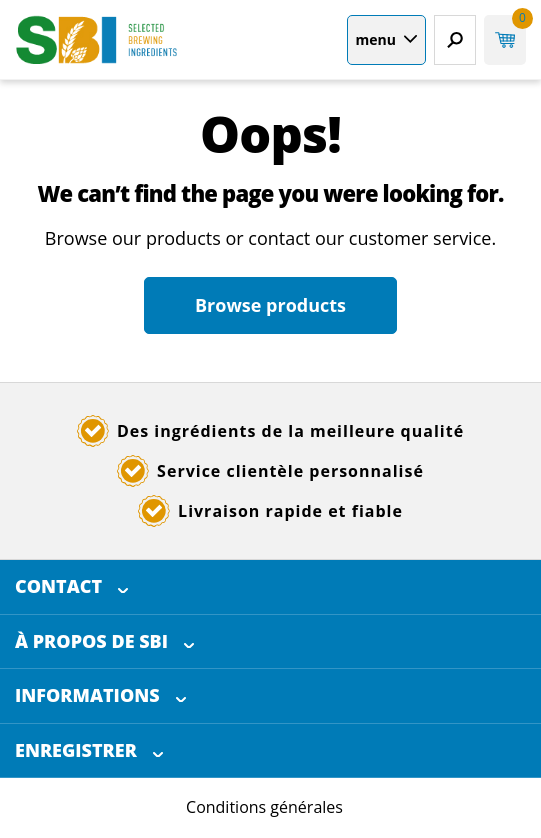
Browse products (270, 305)
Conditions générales (264, 807)
